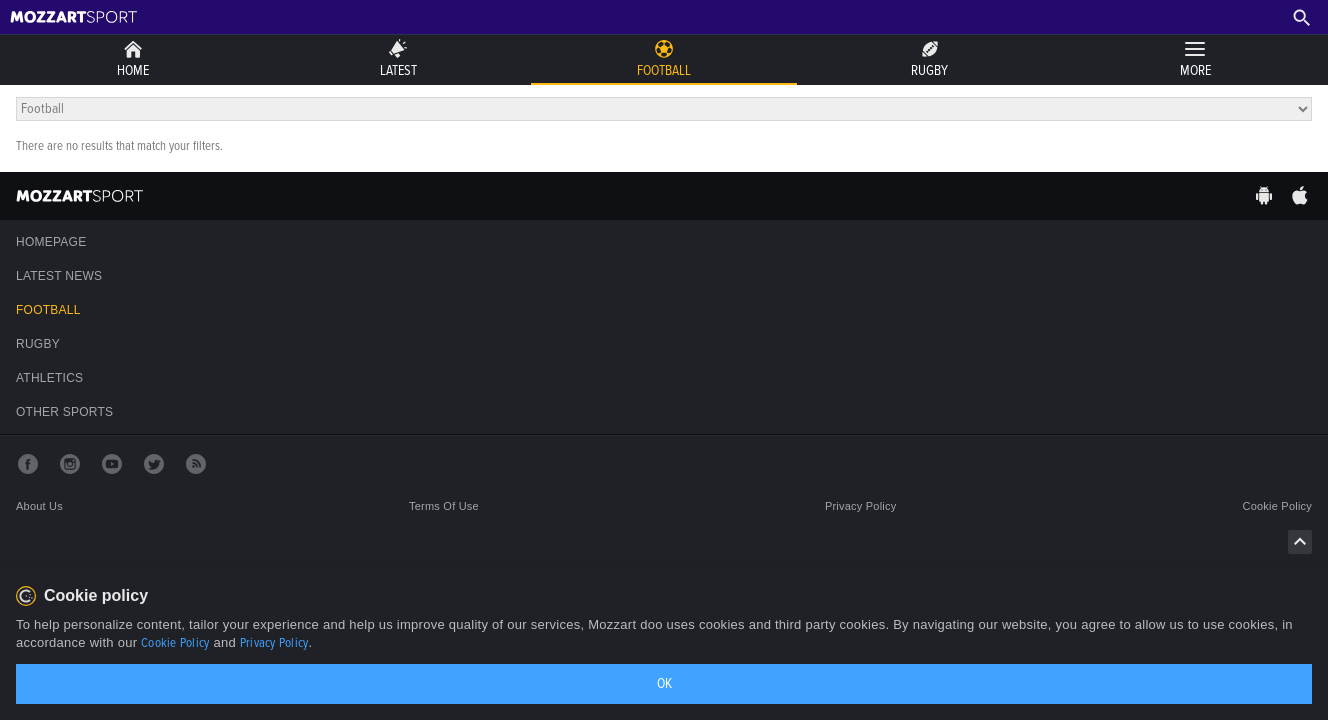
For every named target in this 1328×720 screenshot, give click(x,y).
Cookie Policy (175, 643)
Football (48, 310)
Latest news (59, 276)
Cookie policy (1277, 506)
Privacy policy (861, 506)
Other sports (64, 412)
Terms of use (444, 506)
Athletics (49, 378)
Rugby (38, 344)
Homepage (51, 242)
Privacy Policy (274, 643)
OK (664, 683)
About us (39, 506)
